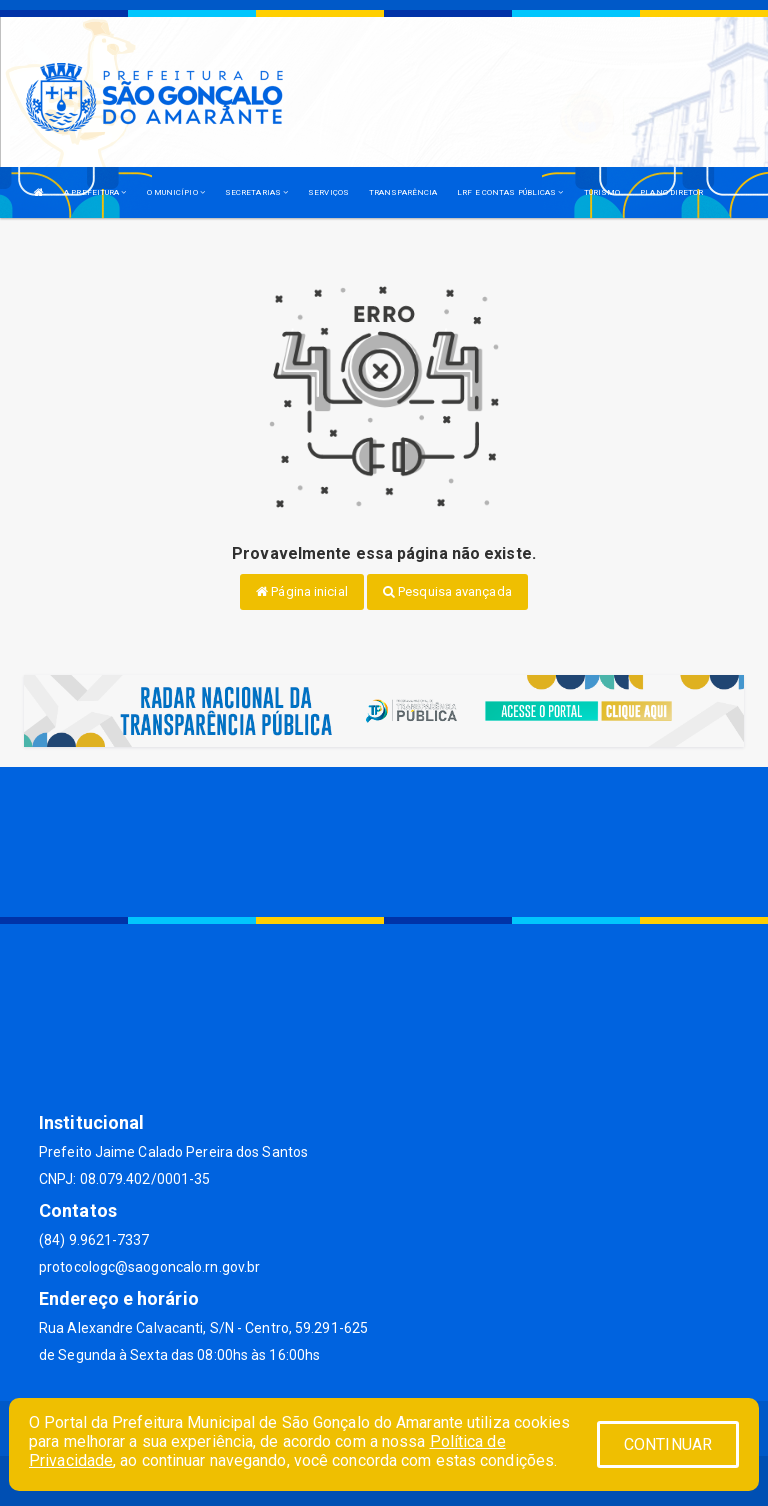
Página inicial (302, 591)
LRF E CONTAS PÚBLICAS (510, 192)
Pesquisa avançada (447, 591)
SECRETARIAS (256, 192)
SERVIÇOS (328, 192)
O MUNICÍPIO (176, 192)
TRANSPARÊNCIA (403, 192)
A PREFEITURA (95, 192)
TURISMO (602, 192)
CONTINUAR (668, 1444)
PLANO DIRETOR (671, 192)
